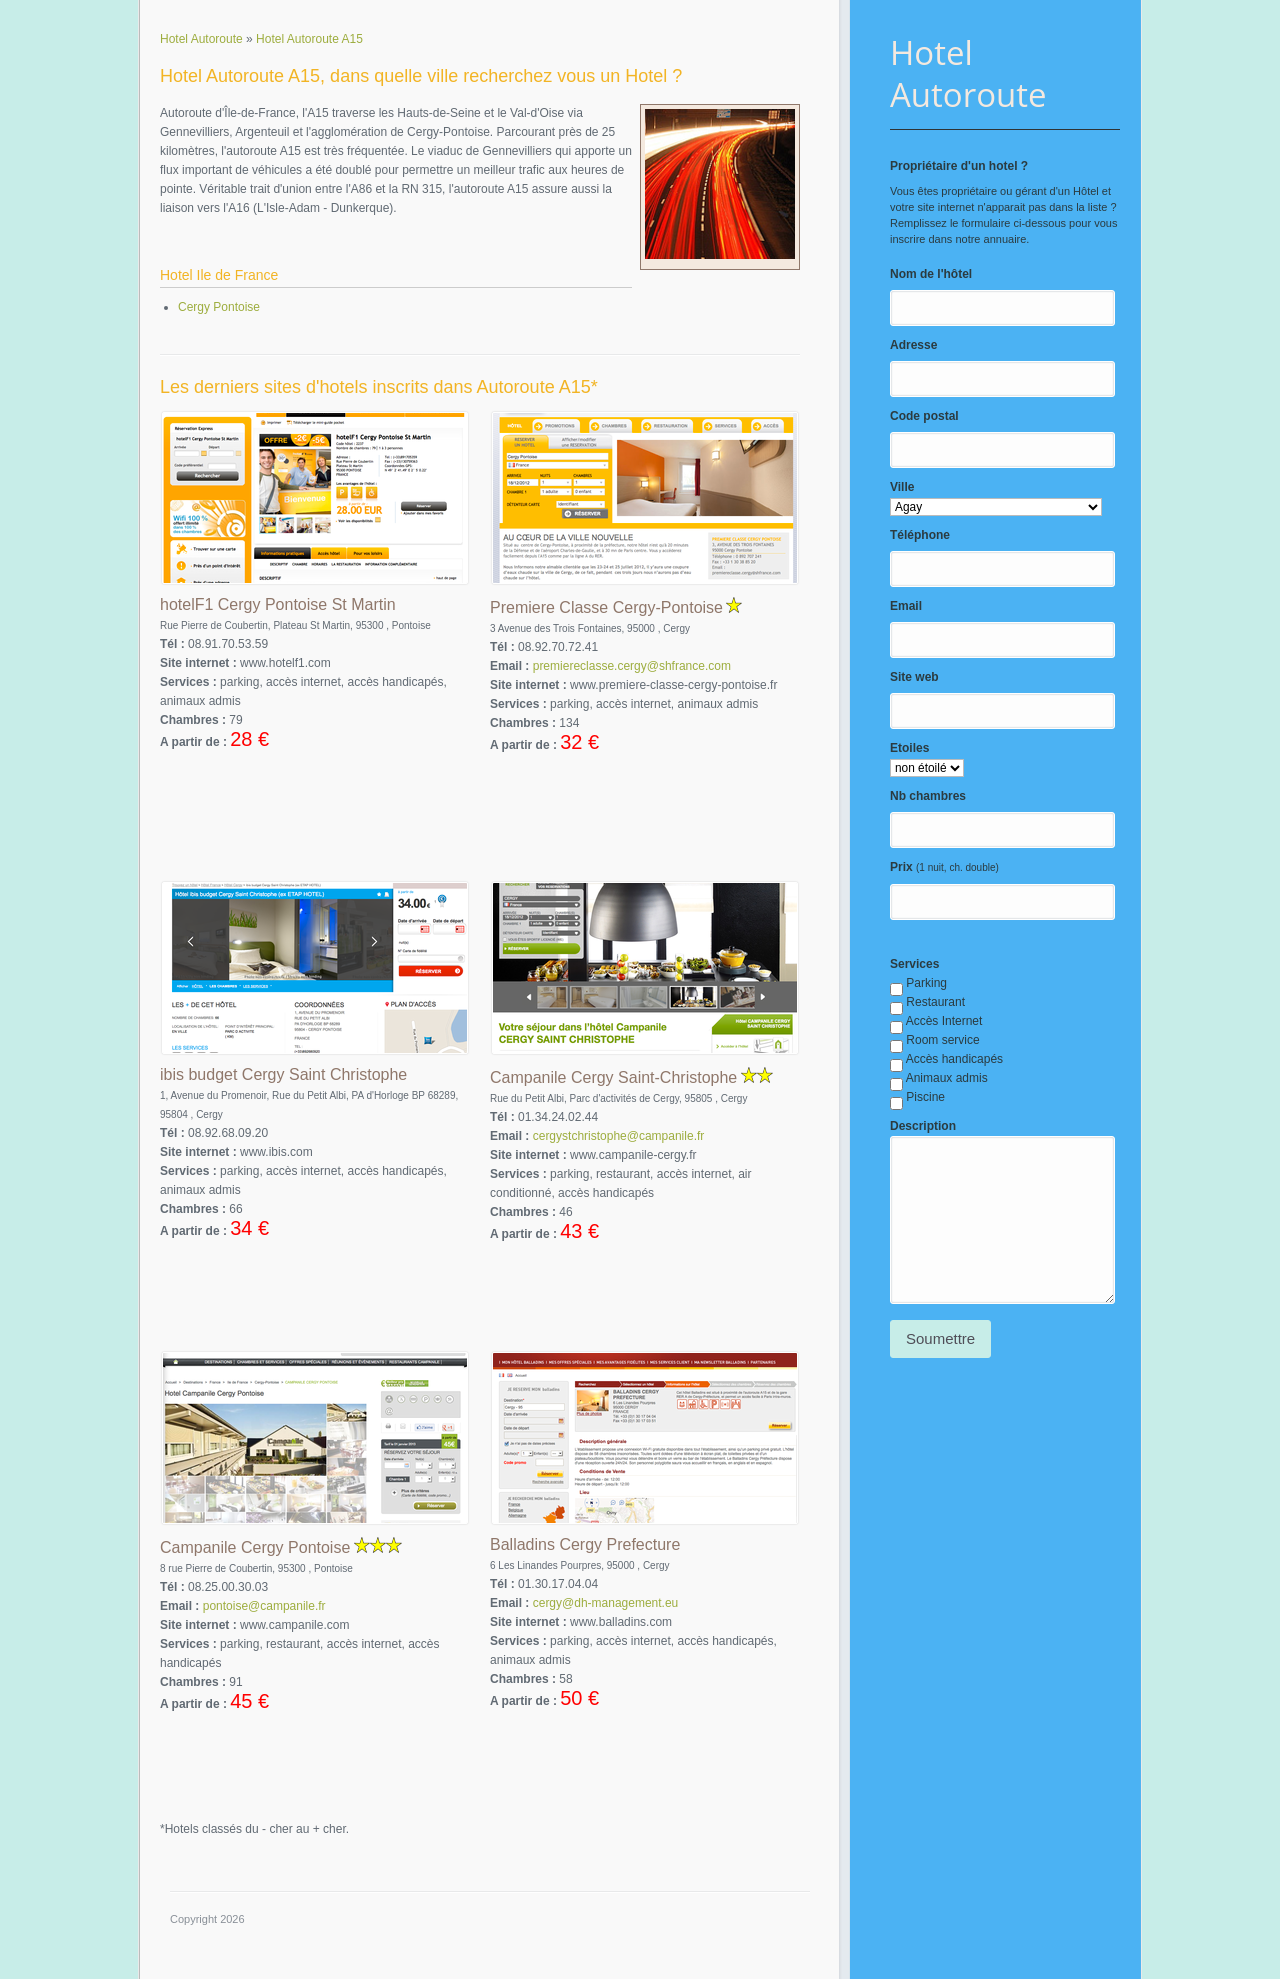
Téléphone (920, 535)
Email (906, 606)
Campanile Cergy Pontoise (255, 1547)
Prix (901, 867)
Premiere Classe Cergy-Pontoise (606, 607)
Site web (914, 677)
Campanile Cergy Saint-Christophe (613, 1077)
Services (914, 964)
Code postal (924, 416)
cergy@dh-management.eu (606, 1603)
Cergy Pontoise (219, 307)
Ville (902, 487)
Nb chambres (928, 796)
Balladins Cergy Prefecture (585, 1544)
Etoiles (909, 748)
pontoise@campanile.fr (264, 1606)
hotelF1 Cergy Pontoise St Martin (278, 604)
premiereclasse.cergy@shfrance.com (632, 666)
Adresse (913, 345)
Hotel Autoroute (968, 73)
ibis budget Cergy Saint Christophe (283, 1074)
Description (923, 1126)
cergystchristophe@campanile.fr (619, 1136)
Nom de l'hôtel (931, 274)
